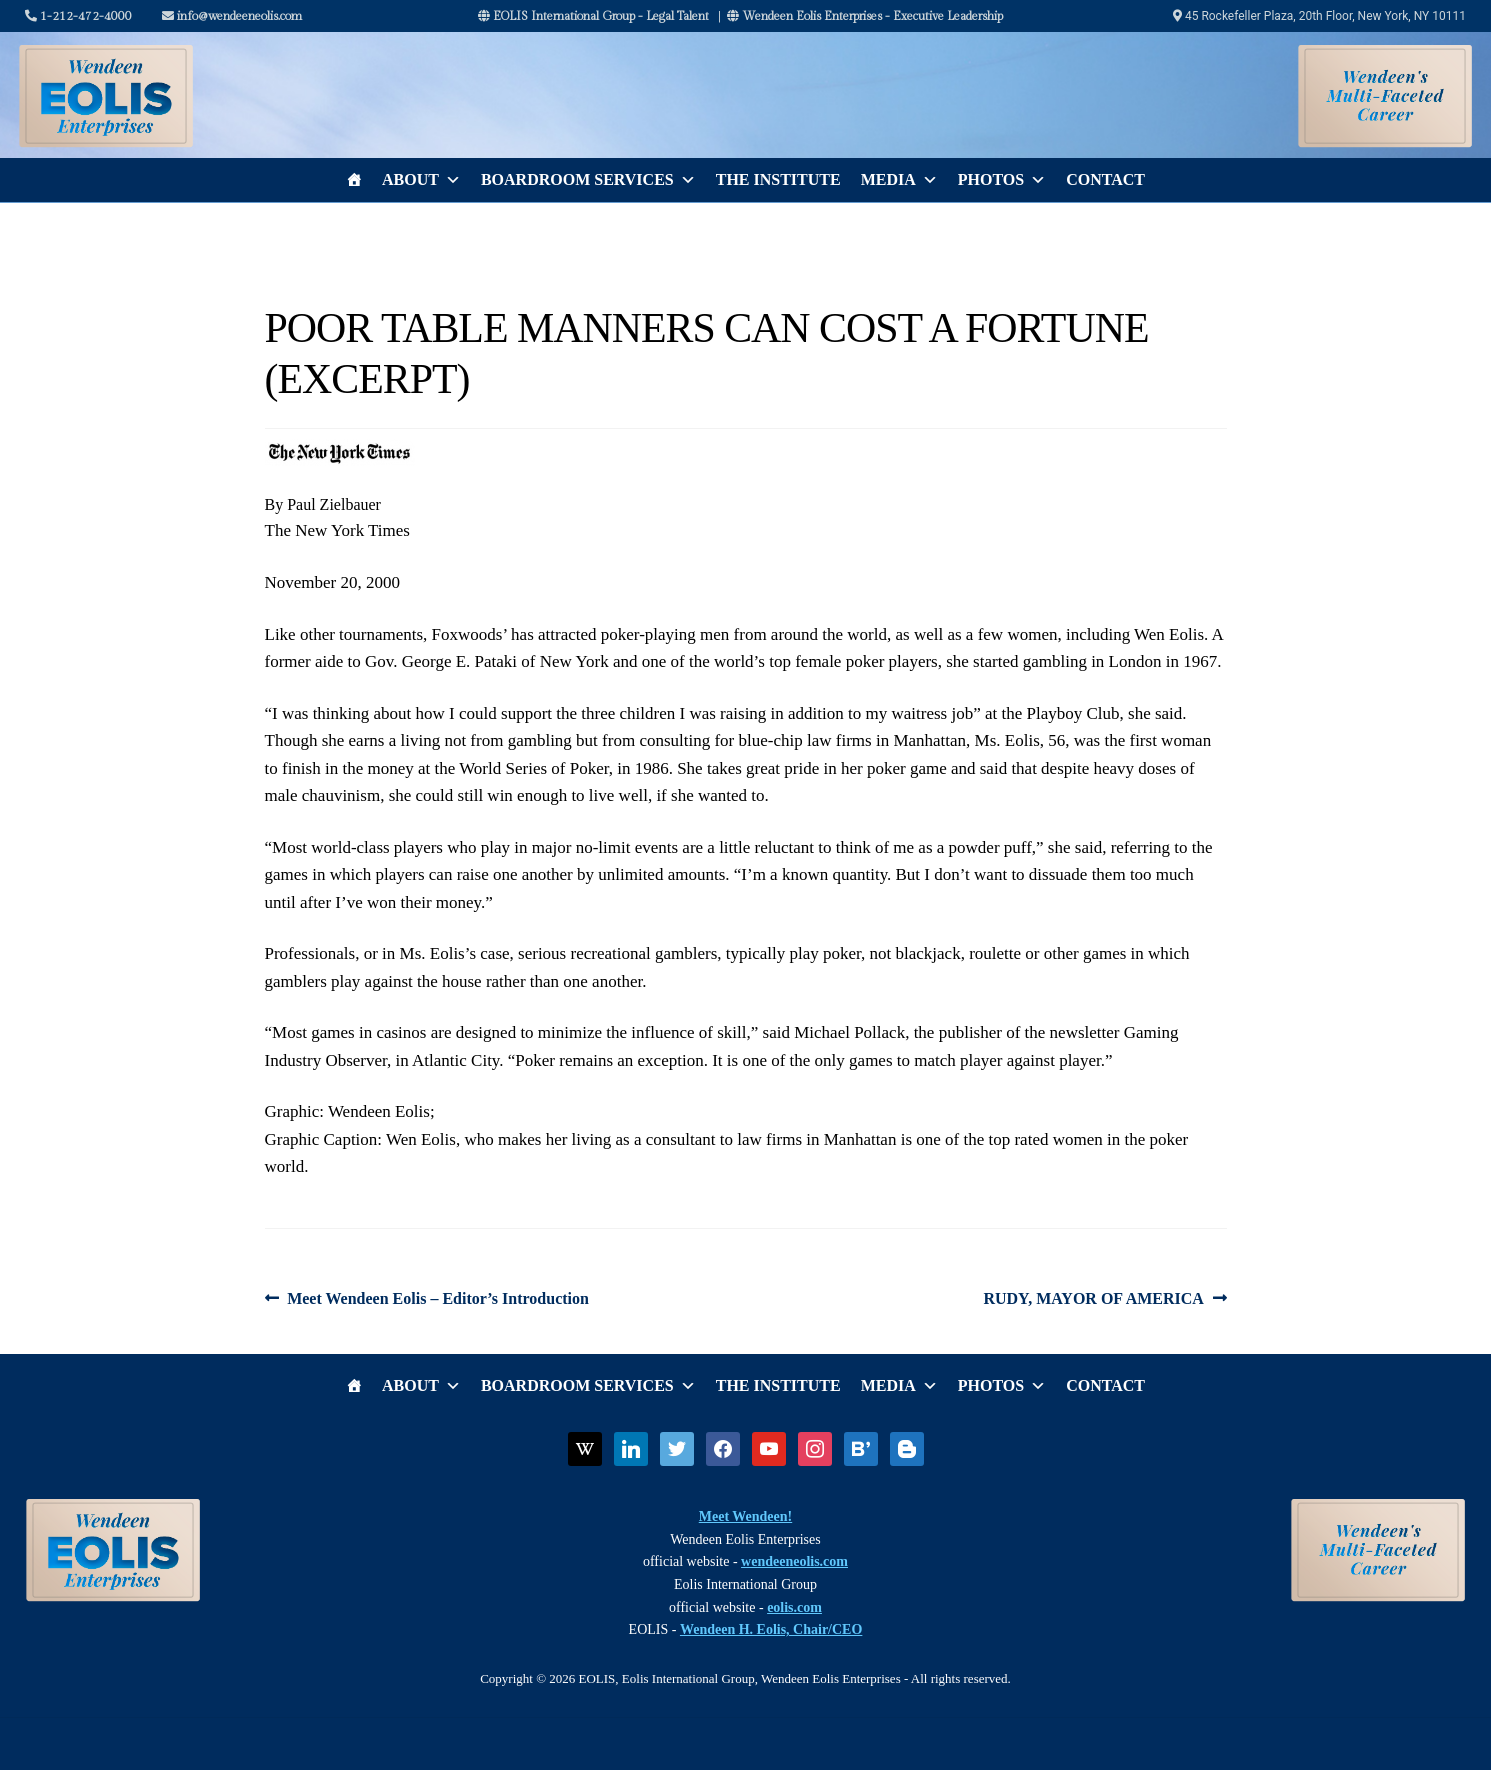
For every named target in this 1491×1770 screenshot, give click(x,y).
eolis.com (794, 1607)
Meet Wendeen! (745, 1516)
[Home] (354, 180)
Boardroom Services (588, 180)
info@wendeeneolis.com (232, 16)
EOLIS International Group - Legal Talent (593, 16)
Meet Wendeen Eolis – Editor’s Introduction (437, 1299)
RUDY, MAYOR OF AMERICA (1093, 1299)
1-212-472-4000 (78, 16)
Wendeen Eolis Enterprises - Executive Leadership (865, 16)
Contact (1105, 179)
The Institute (778, 179)
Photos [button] (1002, 180)
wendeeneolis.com (794, 1561)
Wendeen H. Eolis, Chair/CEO (771, 1629)
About (421, 180)
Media (899, 180)
